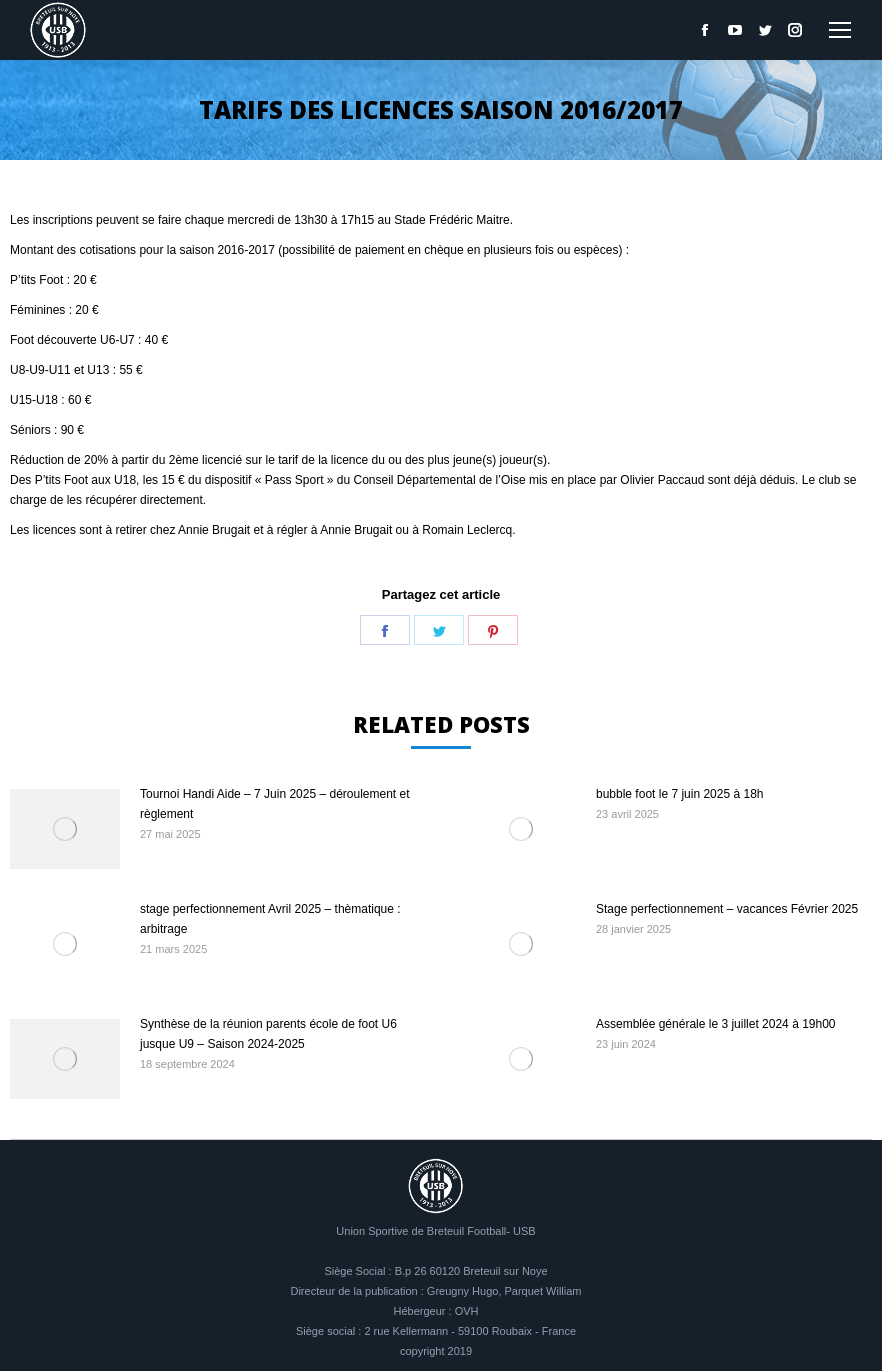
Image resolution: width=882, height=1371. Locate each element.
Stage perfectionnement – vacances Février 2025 (727, 909)
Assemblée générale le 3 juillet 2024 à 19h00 (716, 1024)
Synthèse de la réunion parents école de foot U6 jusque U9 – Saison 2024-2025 (268, 1034)
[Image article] (65, 829)
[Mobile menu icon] (840, 30)
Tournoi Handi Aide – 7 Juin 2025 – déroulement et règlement (275, 804)
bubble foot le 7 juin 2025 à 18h (679, 794)
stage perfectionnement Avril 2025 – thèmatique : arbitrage (270, 919)
